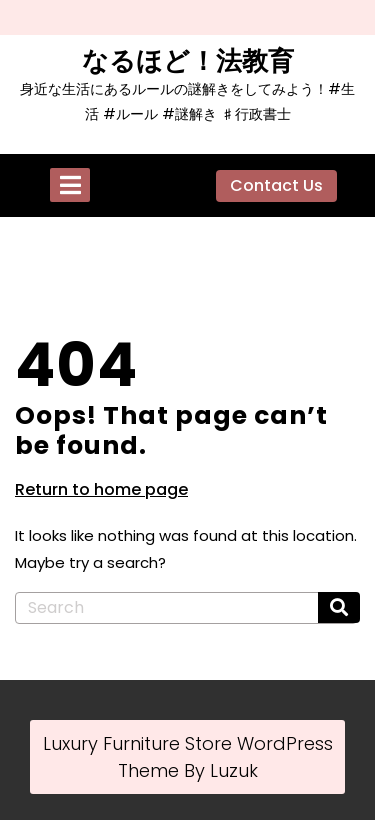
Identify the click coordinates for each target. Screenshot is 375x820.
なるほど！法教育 (188, 61)
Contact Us (276, 185)
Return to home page (101, 490)
